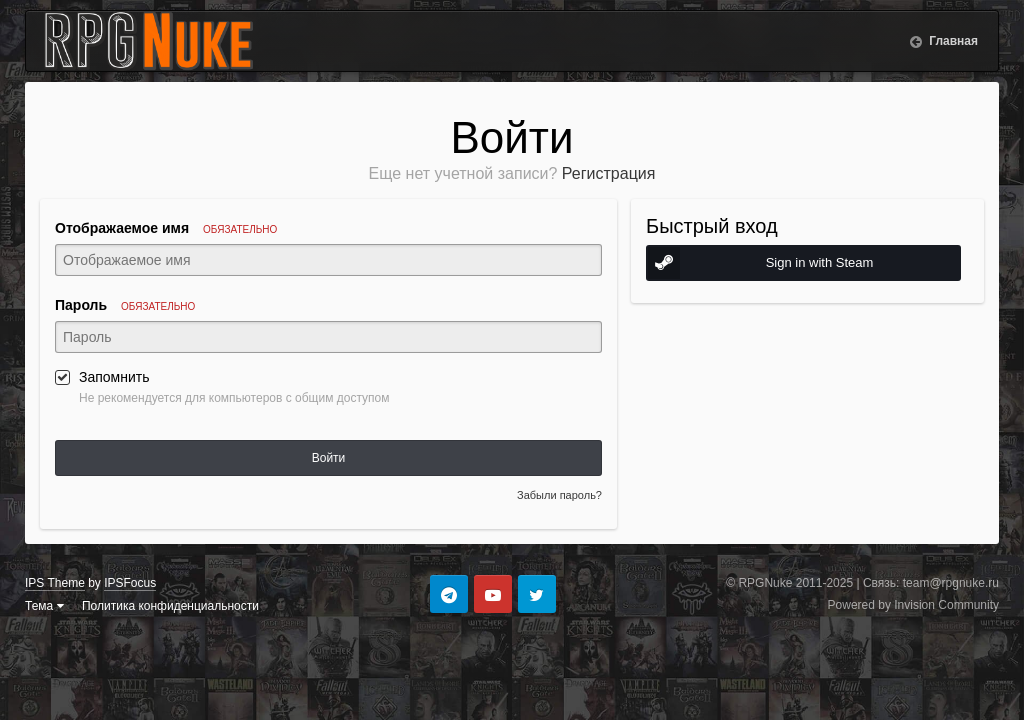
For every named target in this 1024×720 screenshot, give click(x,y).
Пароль (125, 305)
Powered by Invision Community (913, 605)
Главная (952, 41)
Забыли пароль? (559, 495)
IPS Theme (55, 583)
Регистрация (609, 173)
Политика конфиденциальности (170, 606)
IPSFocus (130, 583)
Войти (329, 458)
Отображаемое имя (166, 228)
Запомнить (114, 377)
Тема (44, 606)
